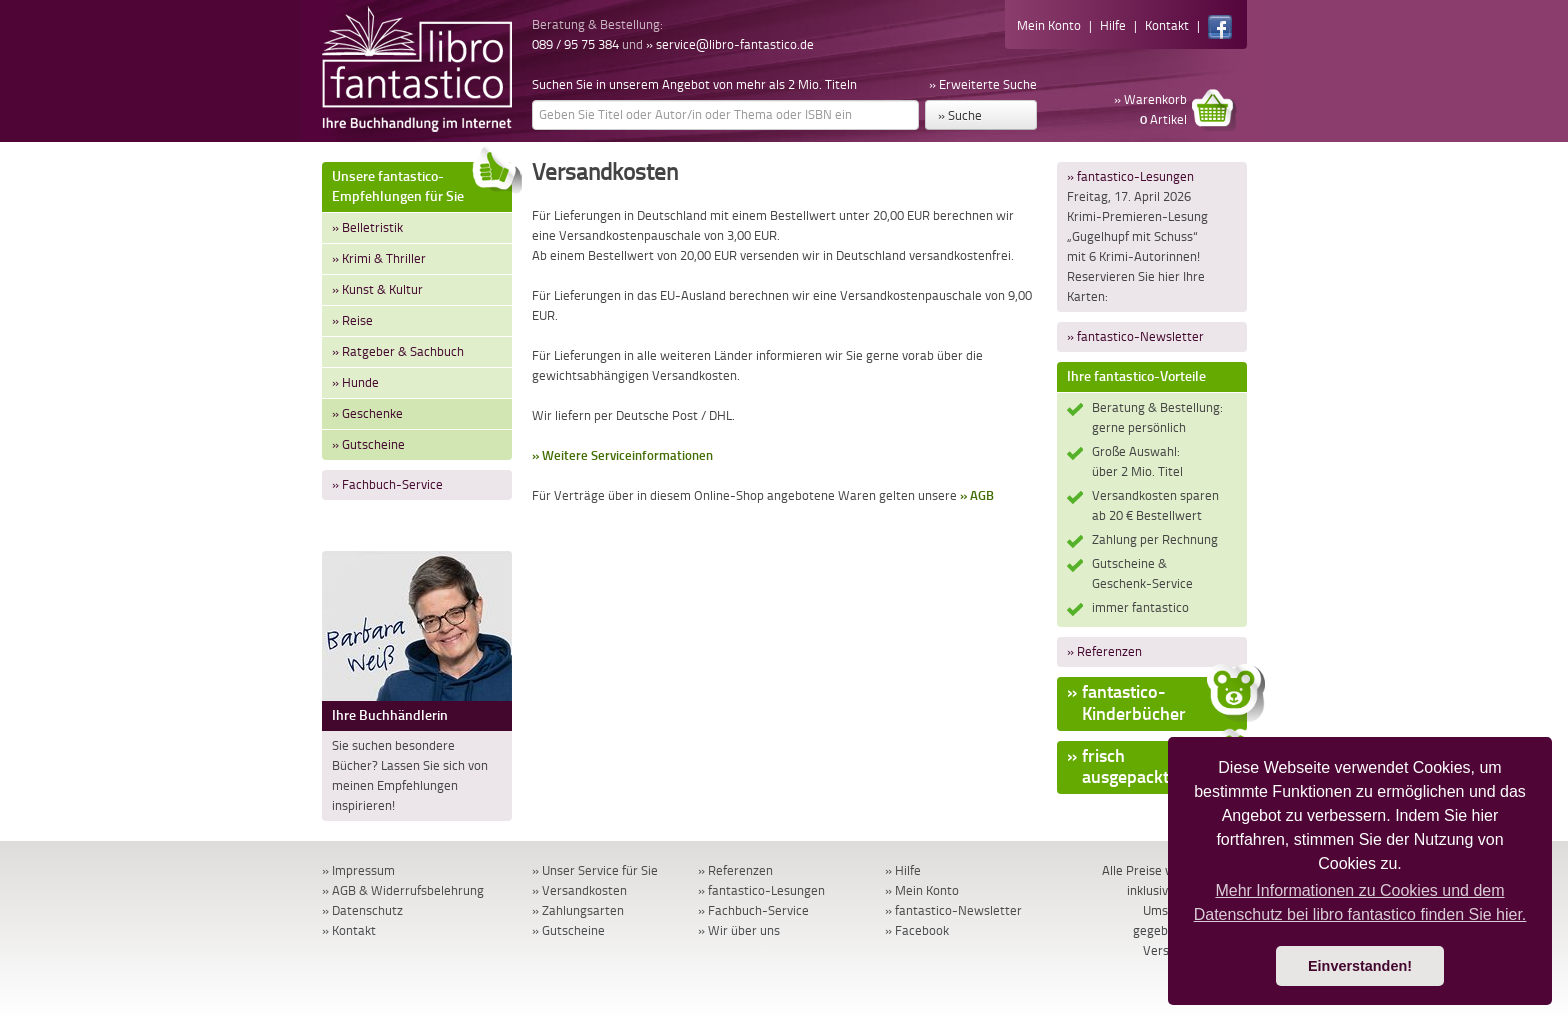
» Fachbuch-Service (387, 484)
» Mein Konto (922, 890)
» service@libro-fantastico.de (730, 44)
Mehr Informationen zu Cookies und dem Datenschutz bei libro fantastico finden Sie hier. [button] (1360, 902)
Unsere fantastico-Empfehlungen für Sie (422, 183)
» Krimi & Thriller (379, 258)
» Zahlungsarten (578, 910)
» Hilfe (903, 870)
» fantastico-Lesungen (1130, 176)
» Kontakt (349, 930)
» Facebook (917, 930)
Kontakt (1167, 25)
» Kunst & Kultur (377, 289)
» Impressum (358, 870)
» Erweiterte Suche (983, 84)
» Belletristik (367, 227)
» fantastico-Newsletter (1135, 336)
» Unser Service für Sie (595, 870)
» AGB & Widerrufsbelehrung (403, 890)
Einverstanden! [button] (1360, 966)
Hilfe (1113, 25)
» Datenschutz (362, 910)
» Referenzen (1104, 651)
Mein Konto (1049, 25)
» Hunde (355, 382)
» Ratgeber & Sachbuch (398, 351)
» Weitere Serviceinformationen (622, 455)
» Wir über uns (739, 930)
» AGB (977, 495)
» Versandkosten (579, 890)
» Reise (352, 320)
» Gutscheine (368, 444)
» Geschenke (367, 413)
